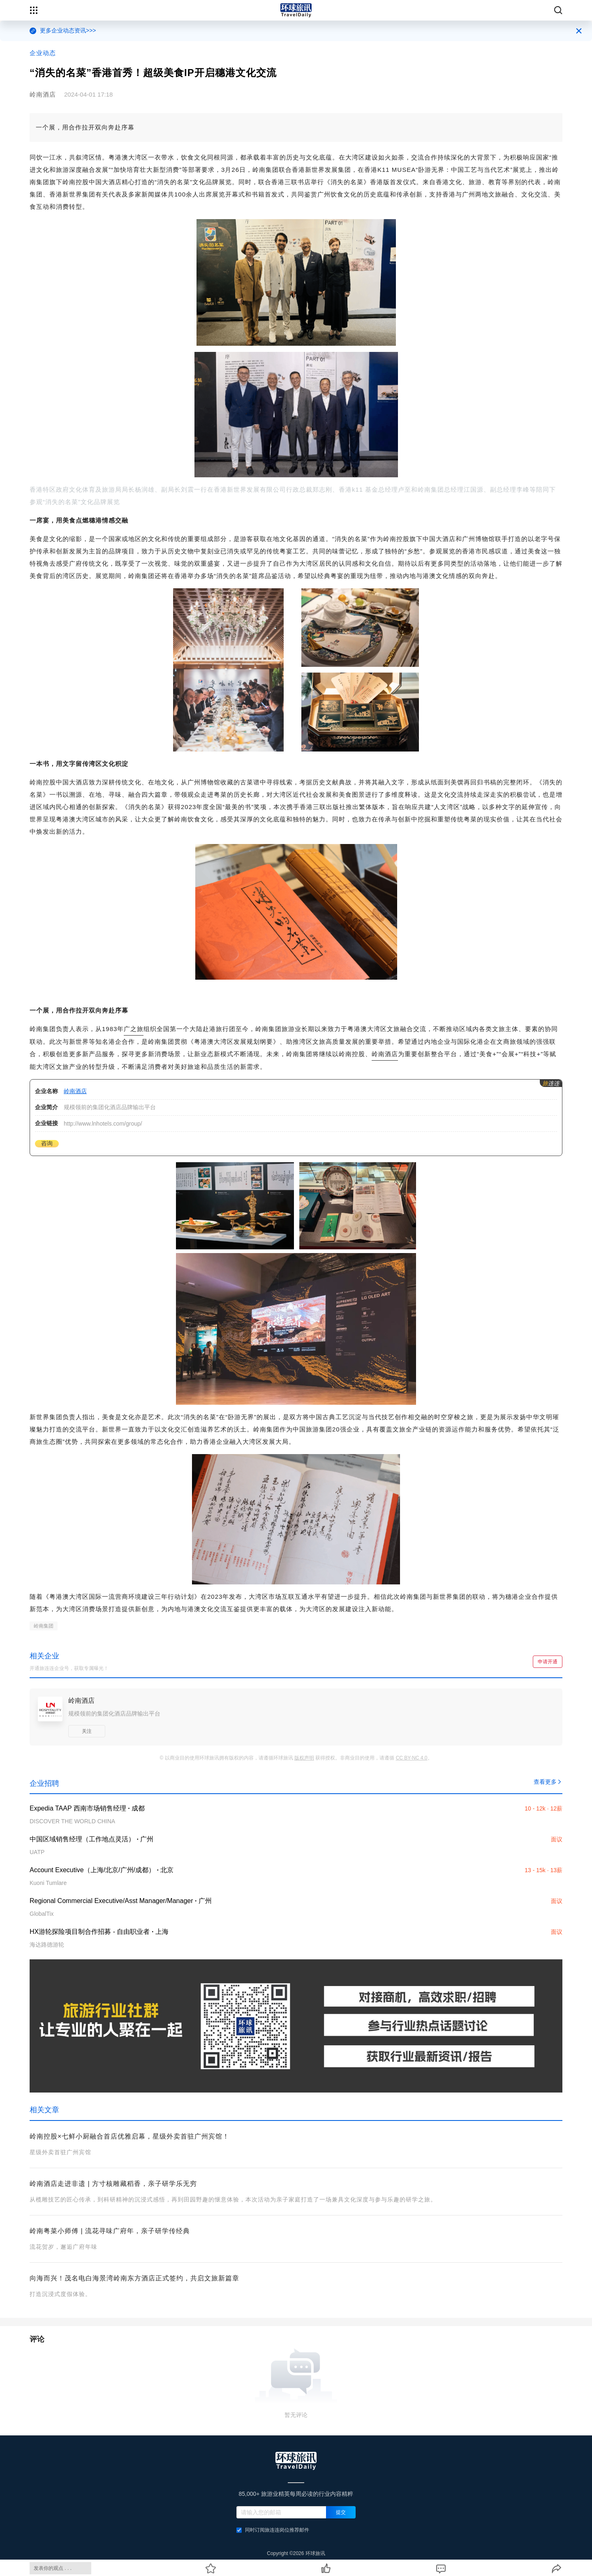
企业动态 (43, 52)
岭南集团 (43, 1626)
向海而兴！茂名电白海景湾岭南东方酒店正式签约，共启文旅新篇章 (134, 2278)
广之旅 (133, 1028)
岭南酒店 (385, 1053)
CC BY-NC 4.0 (412, 1758)
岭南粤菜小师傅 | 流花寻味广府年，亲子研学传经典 (110, 2230)
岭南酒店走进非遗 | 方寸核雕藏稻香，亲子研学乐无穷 (113, 2183)
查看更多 (548, 1781)
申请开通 (547, 1662)
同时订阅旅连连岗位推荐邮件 (272, 2530)
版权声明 (304, 1758)
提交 (341, 2512)
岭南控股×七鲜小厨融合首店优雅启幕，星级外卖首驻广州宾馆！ (129, 2136)
